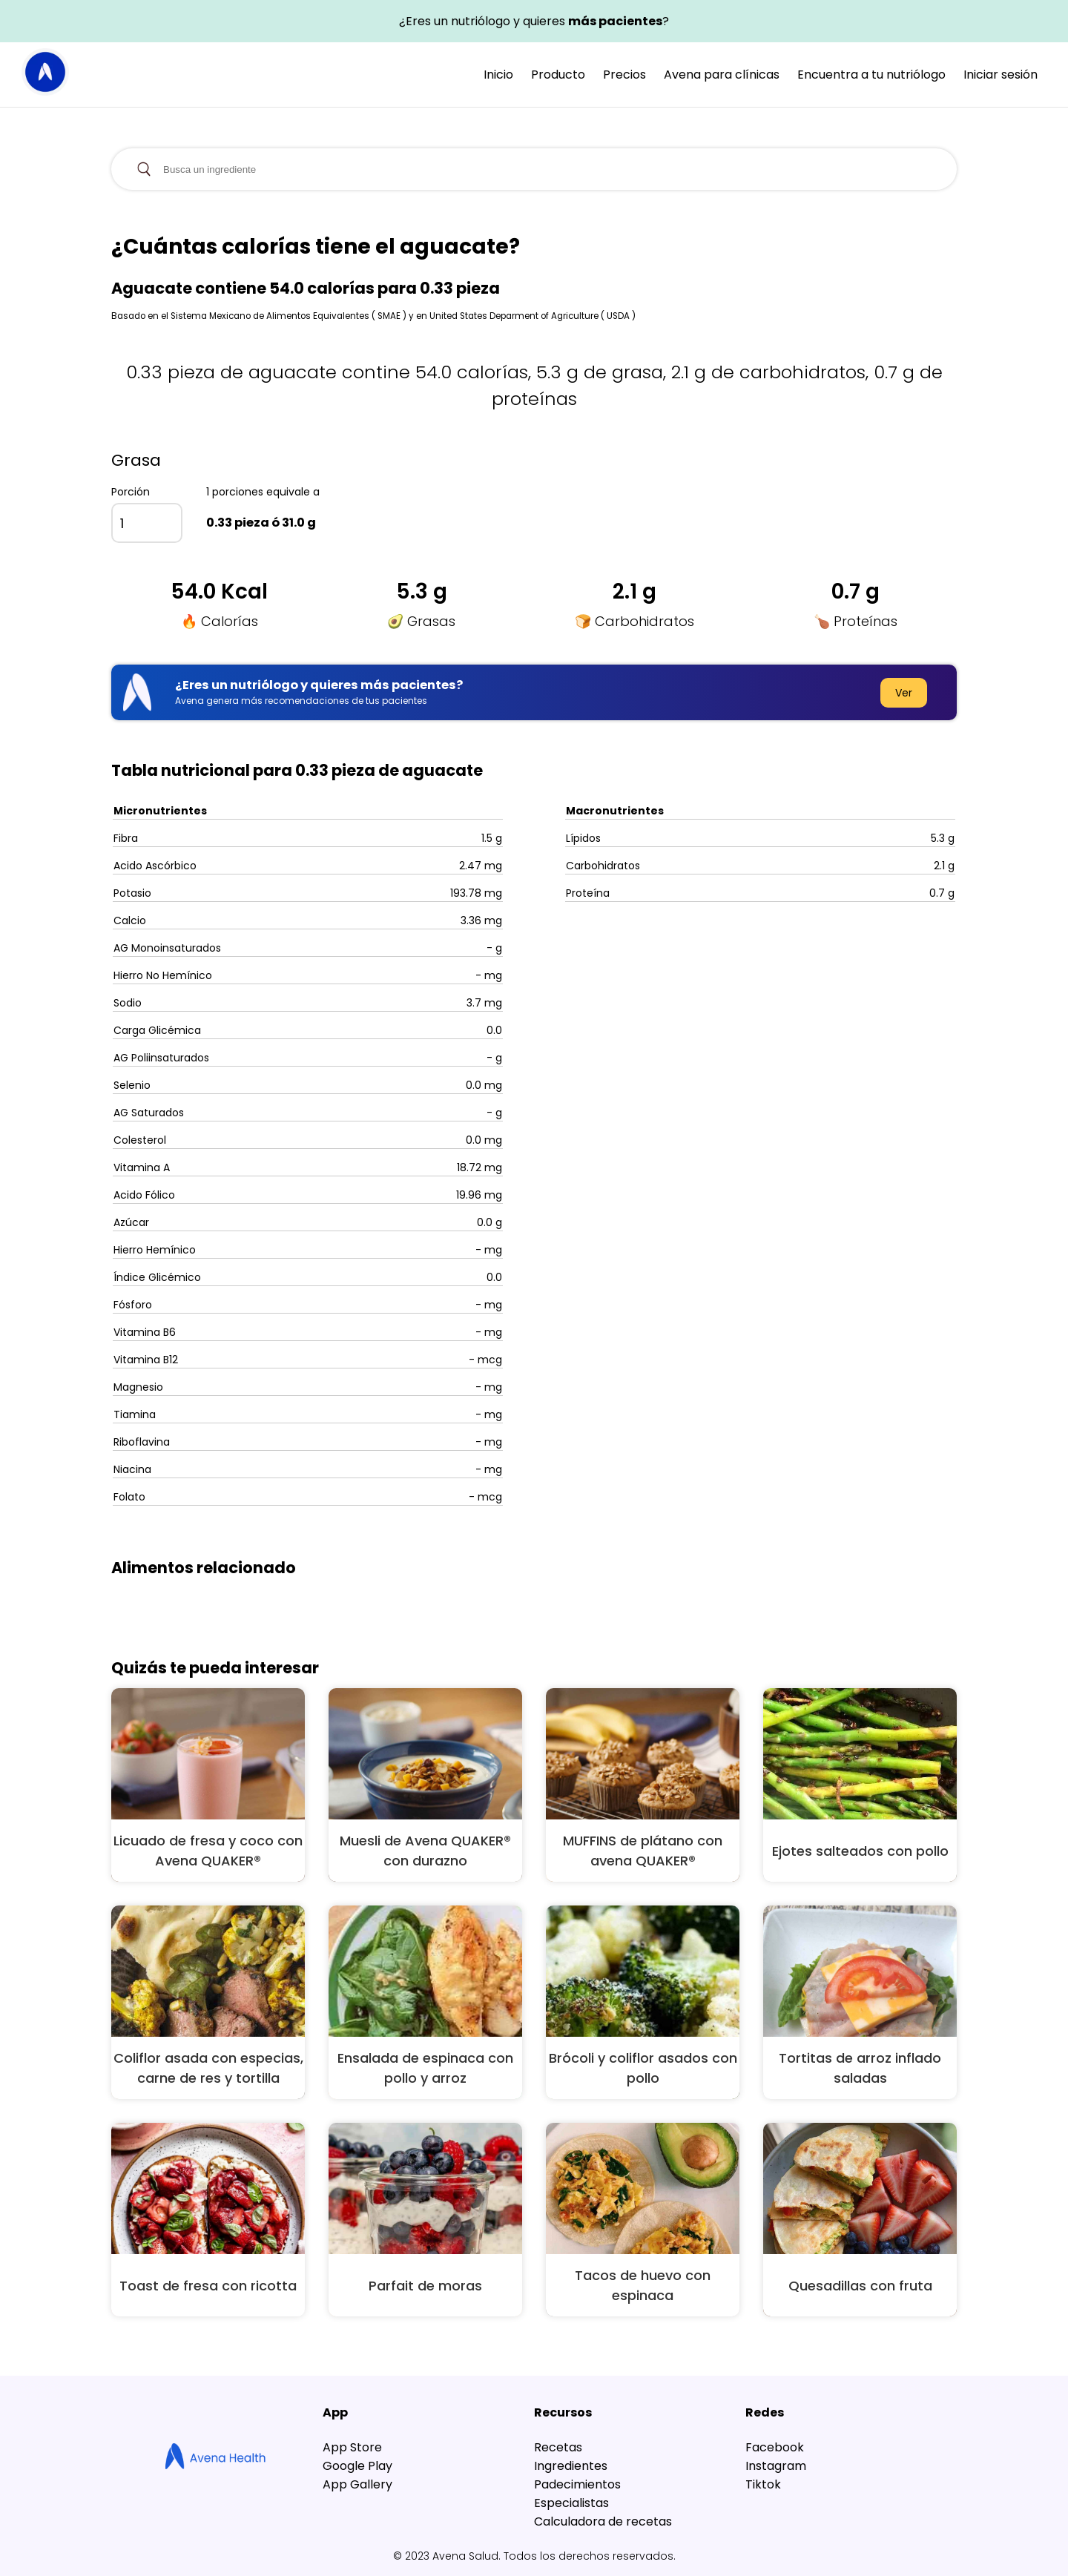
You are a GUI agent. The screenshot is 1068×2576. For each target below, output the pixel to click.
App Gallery (357, 2484)
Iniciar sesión (1000, 74)
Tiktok (763, 2484)
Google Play (357, 2465)
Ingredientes (570, 2465)
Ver (903, 692)
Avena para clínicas (721, 74)
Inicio (498, 74)
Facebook (774, 2447)
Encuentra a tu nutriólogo (871, 74)
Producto (558, 74)
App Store (352, 2447)
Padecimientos (577, 2484)
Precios (624, 74)
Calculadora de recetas (603, 2521)
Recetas (558, 2447)
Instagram (775, 2465)
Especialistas (571, 2502)
